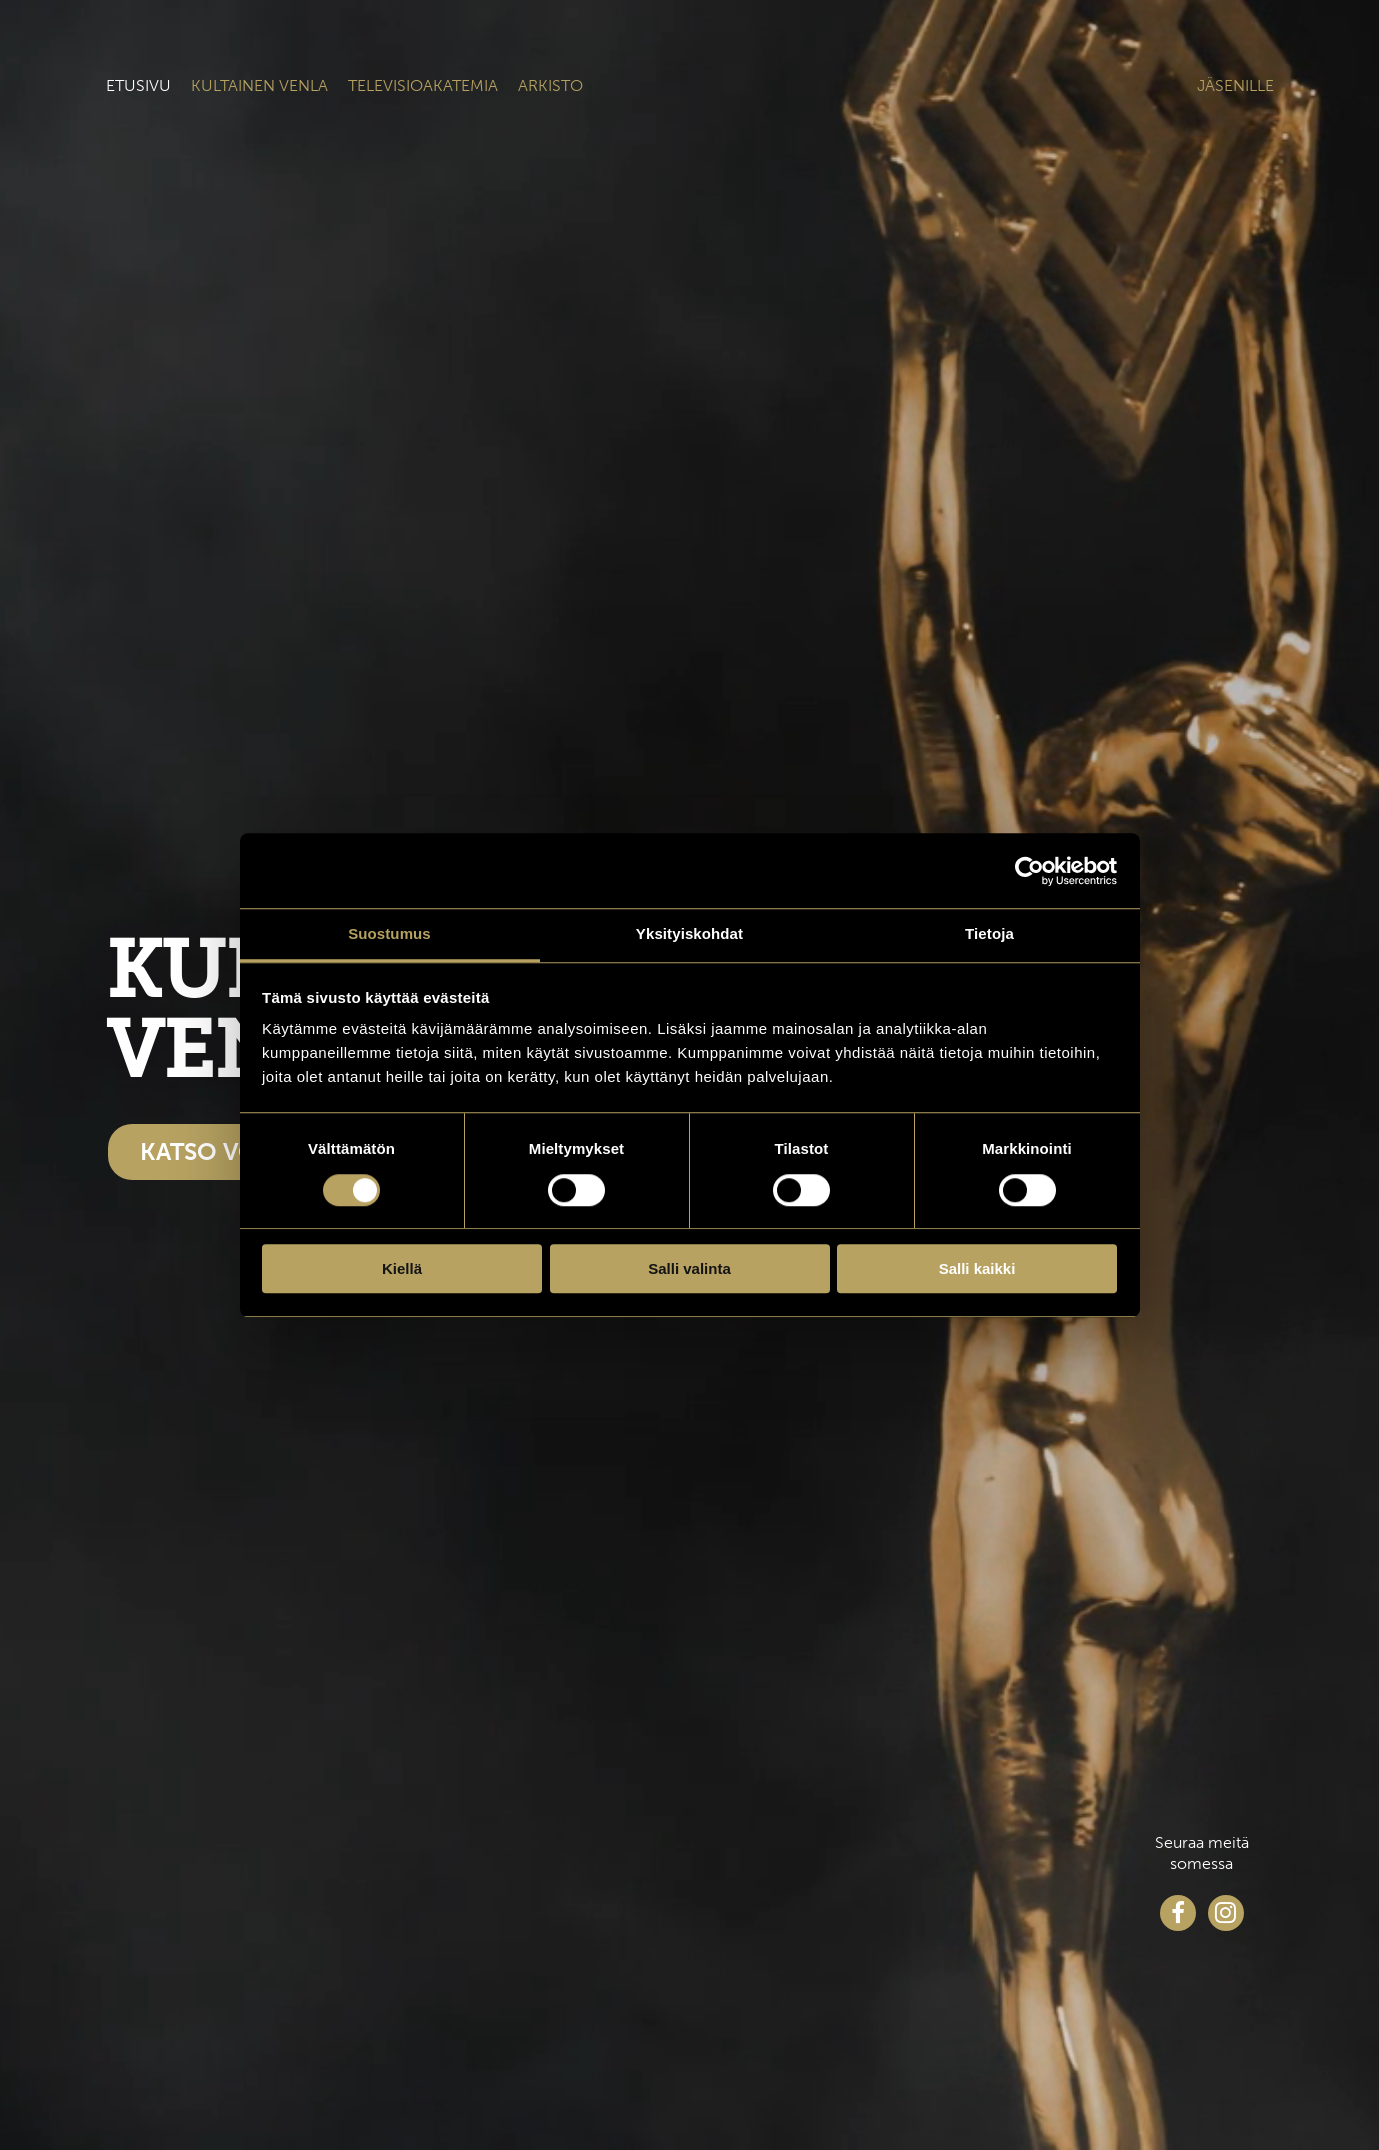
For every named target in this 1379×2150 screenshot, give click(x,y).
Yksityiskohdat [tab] (689, 933)
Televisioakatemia (423, 85)
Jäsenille (1235, 85)
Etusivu (138, 85)
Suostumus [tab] (389, 933)
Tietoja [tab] (989, 933)
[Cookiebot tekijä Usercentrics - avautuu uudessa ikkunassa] (1029, 871)
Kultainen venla (259, 85)
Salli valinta (689, 1268)
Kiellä (402, 1268)
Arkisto (550, 85)
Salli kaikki (977, 1268)
